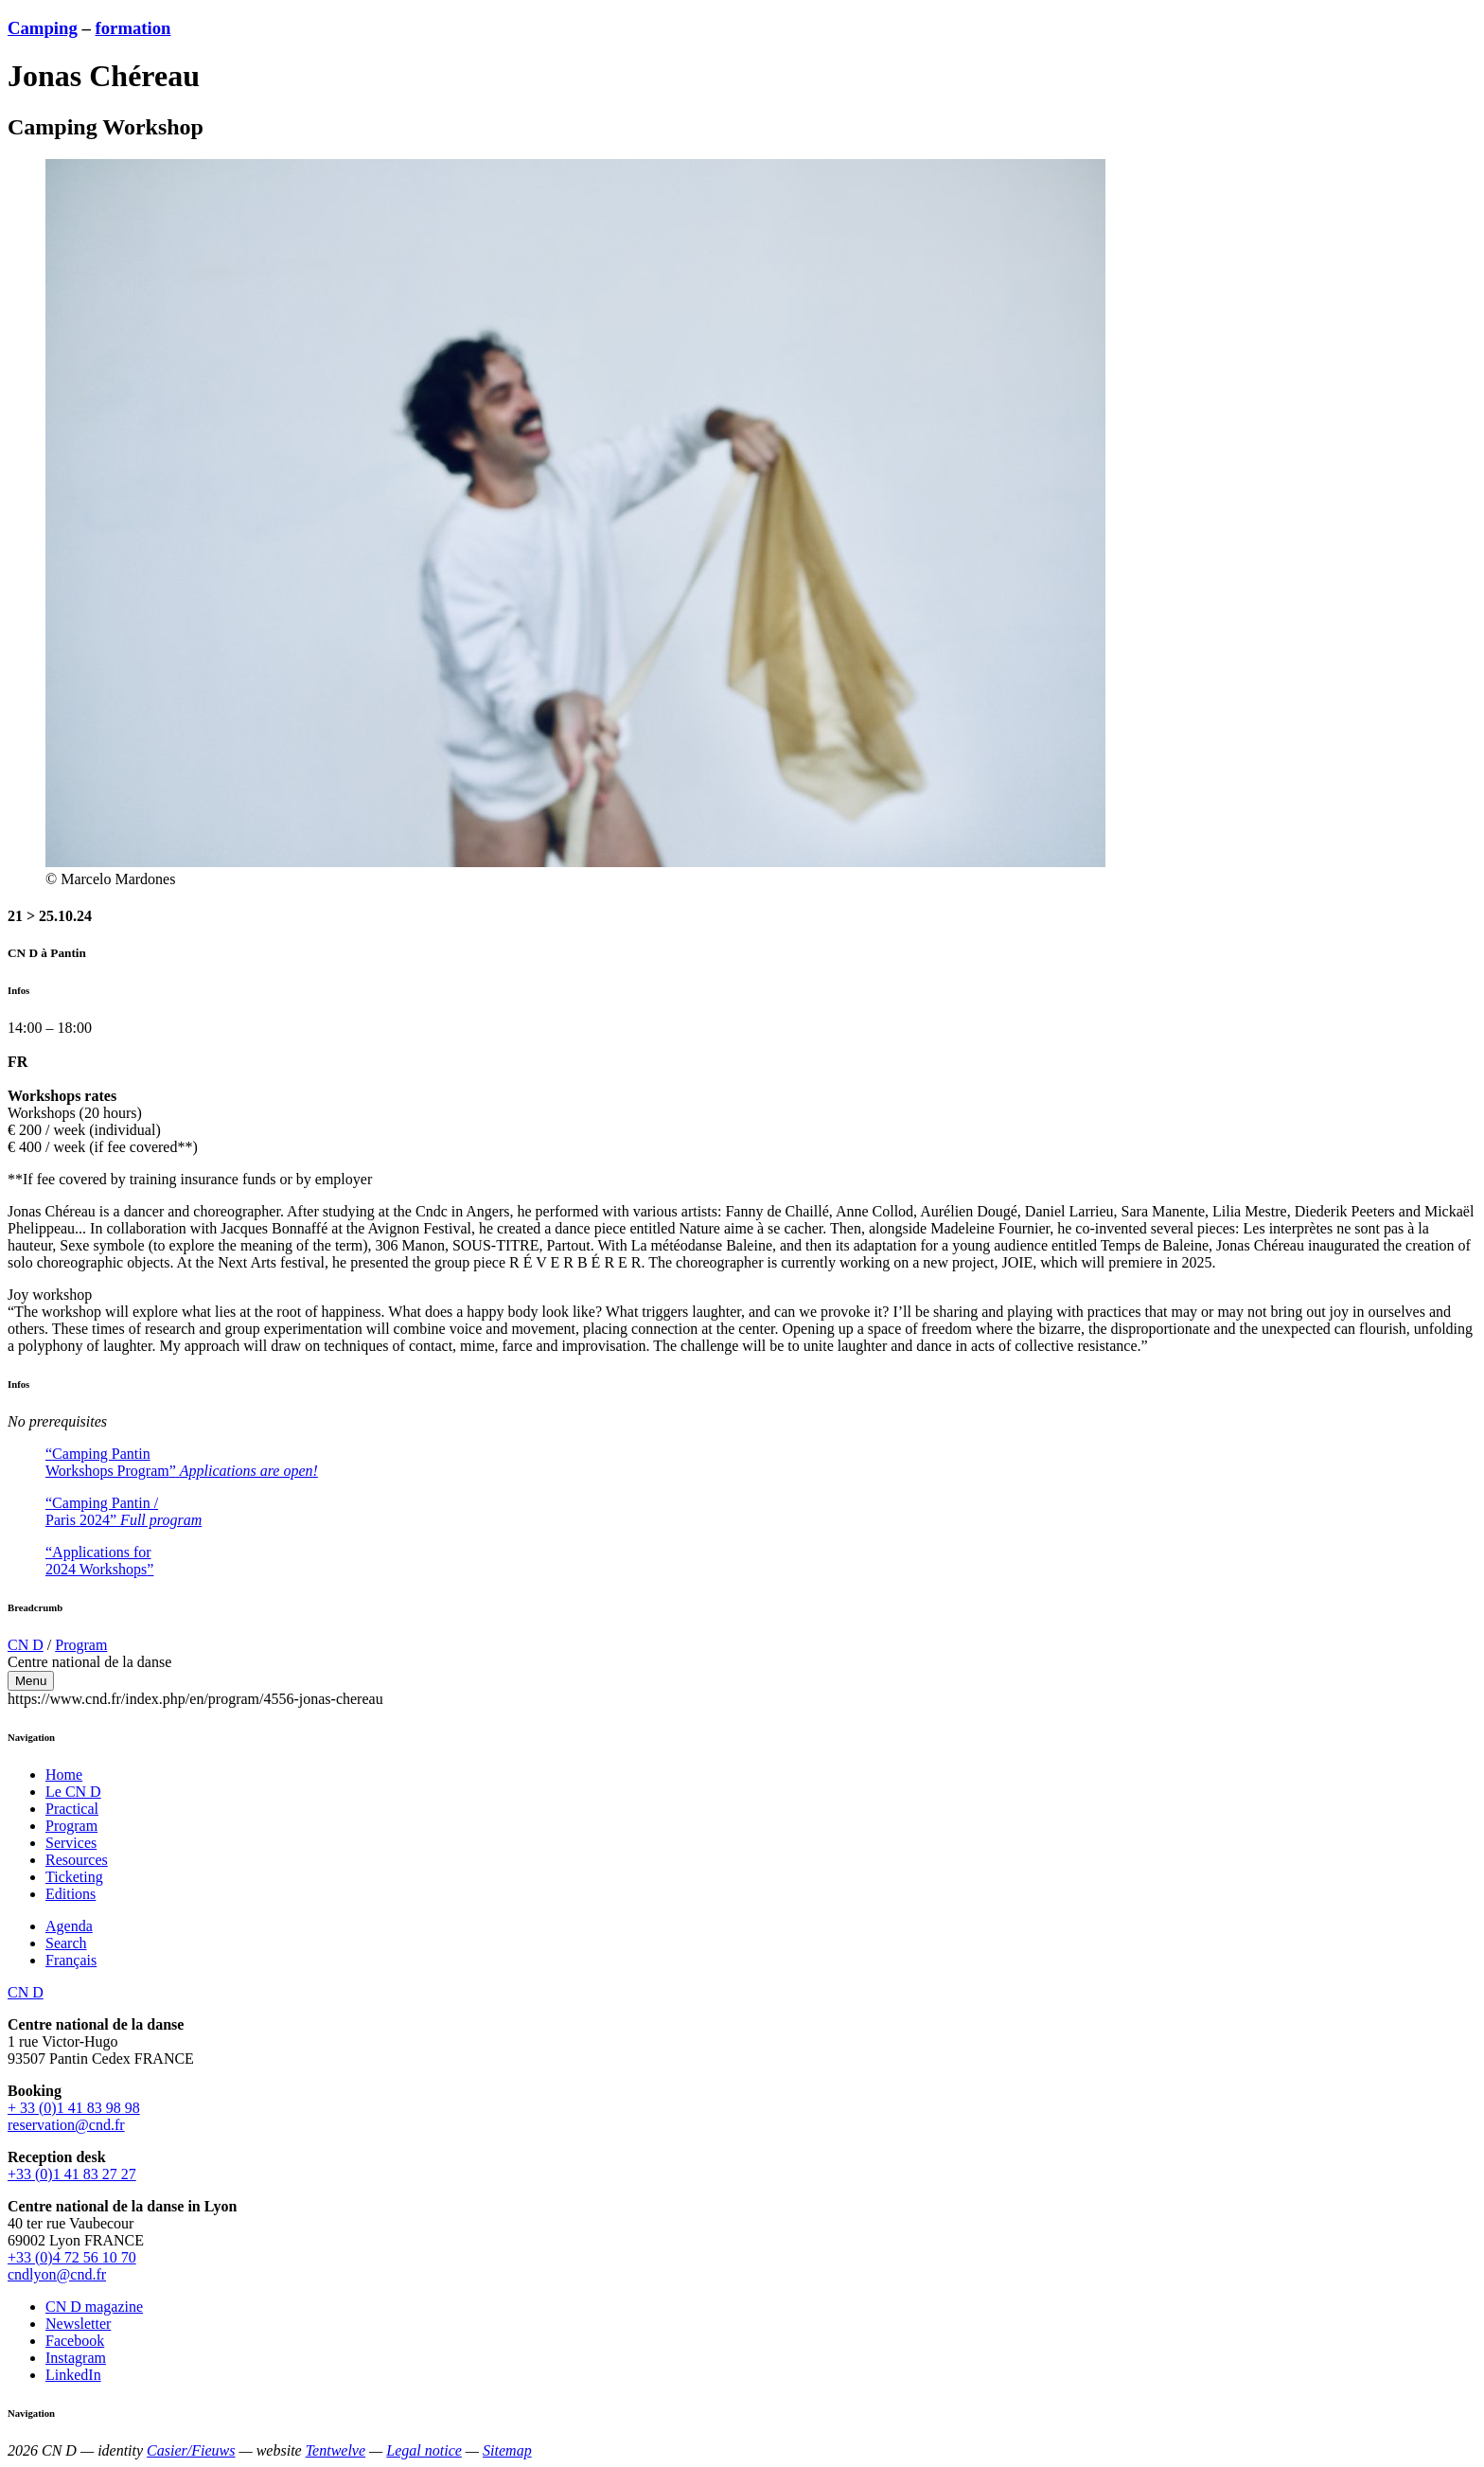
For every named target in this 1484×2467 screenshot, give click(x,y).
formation (133, 28)
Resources (76, 1860)
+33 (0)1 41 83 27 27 (72, 2174)
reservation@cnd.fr (66, 2125)
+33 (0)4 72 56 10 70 (72, 2257)
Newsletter (78, 2324)
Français (71, 1960)
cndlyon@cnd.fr (57, 2274)
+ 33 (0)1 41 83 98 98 (74, 2108)
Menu (30, 1681)
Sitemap (507, 2450)
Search (66, 1943)
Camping (43, 28)
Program (81, 1645)
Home (63, 1774)
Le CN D (73, 1792)
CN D (26, 1645)
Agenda (69, 1926)
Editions (70, 1894)
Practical (71, 1809)
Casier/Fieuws (191, 2450)
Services (71, 1843)
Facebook (74, 2341)
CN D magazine (94, 2306)
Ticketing (74, 1877)
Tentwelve (335, 2450)
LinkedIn (73, 2375)
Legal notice (424, 2450)
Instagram (75, 2358)
